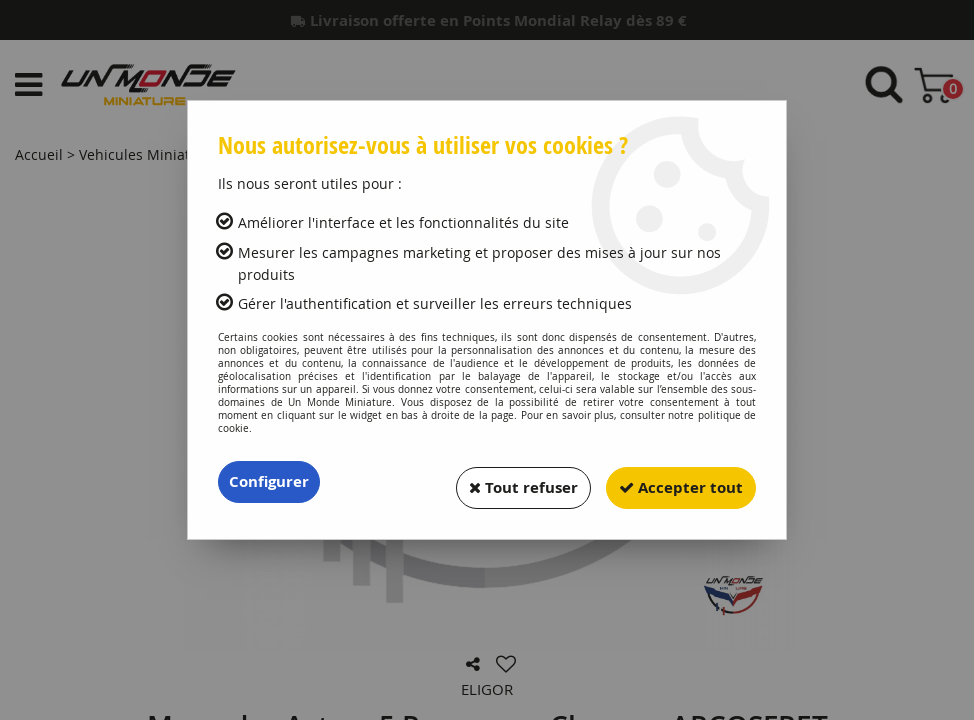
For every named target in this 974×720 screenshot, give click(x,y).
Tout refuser (508, 482)
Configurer (271, 482)
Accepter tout (676, 482)
